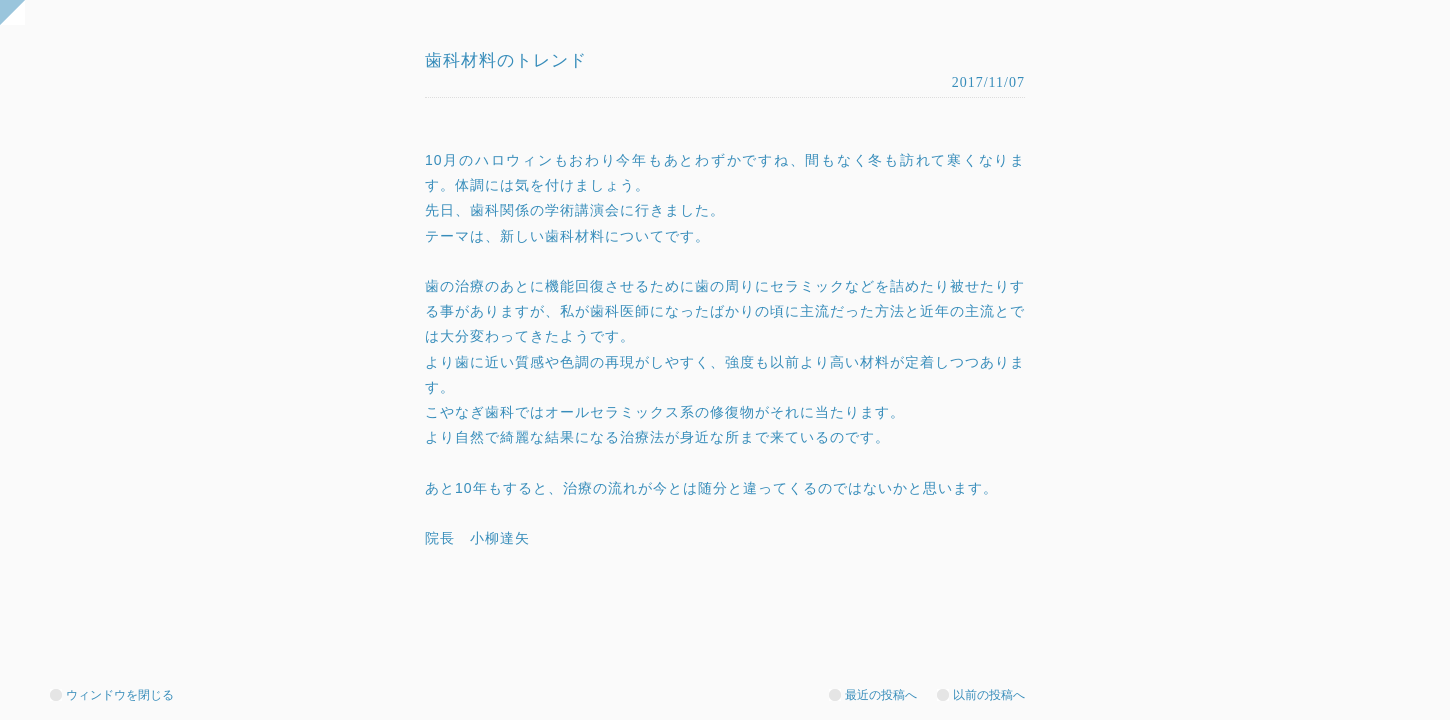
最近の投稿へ (881, 695)
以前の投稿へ (989, 695)
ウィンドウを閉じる (120, 695)
